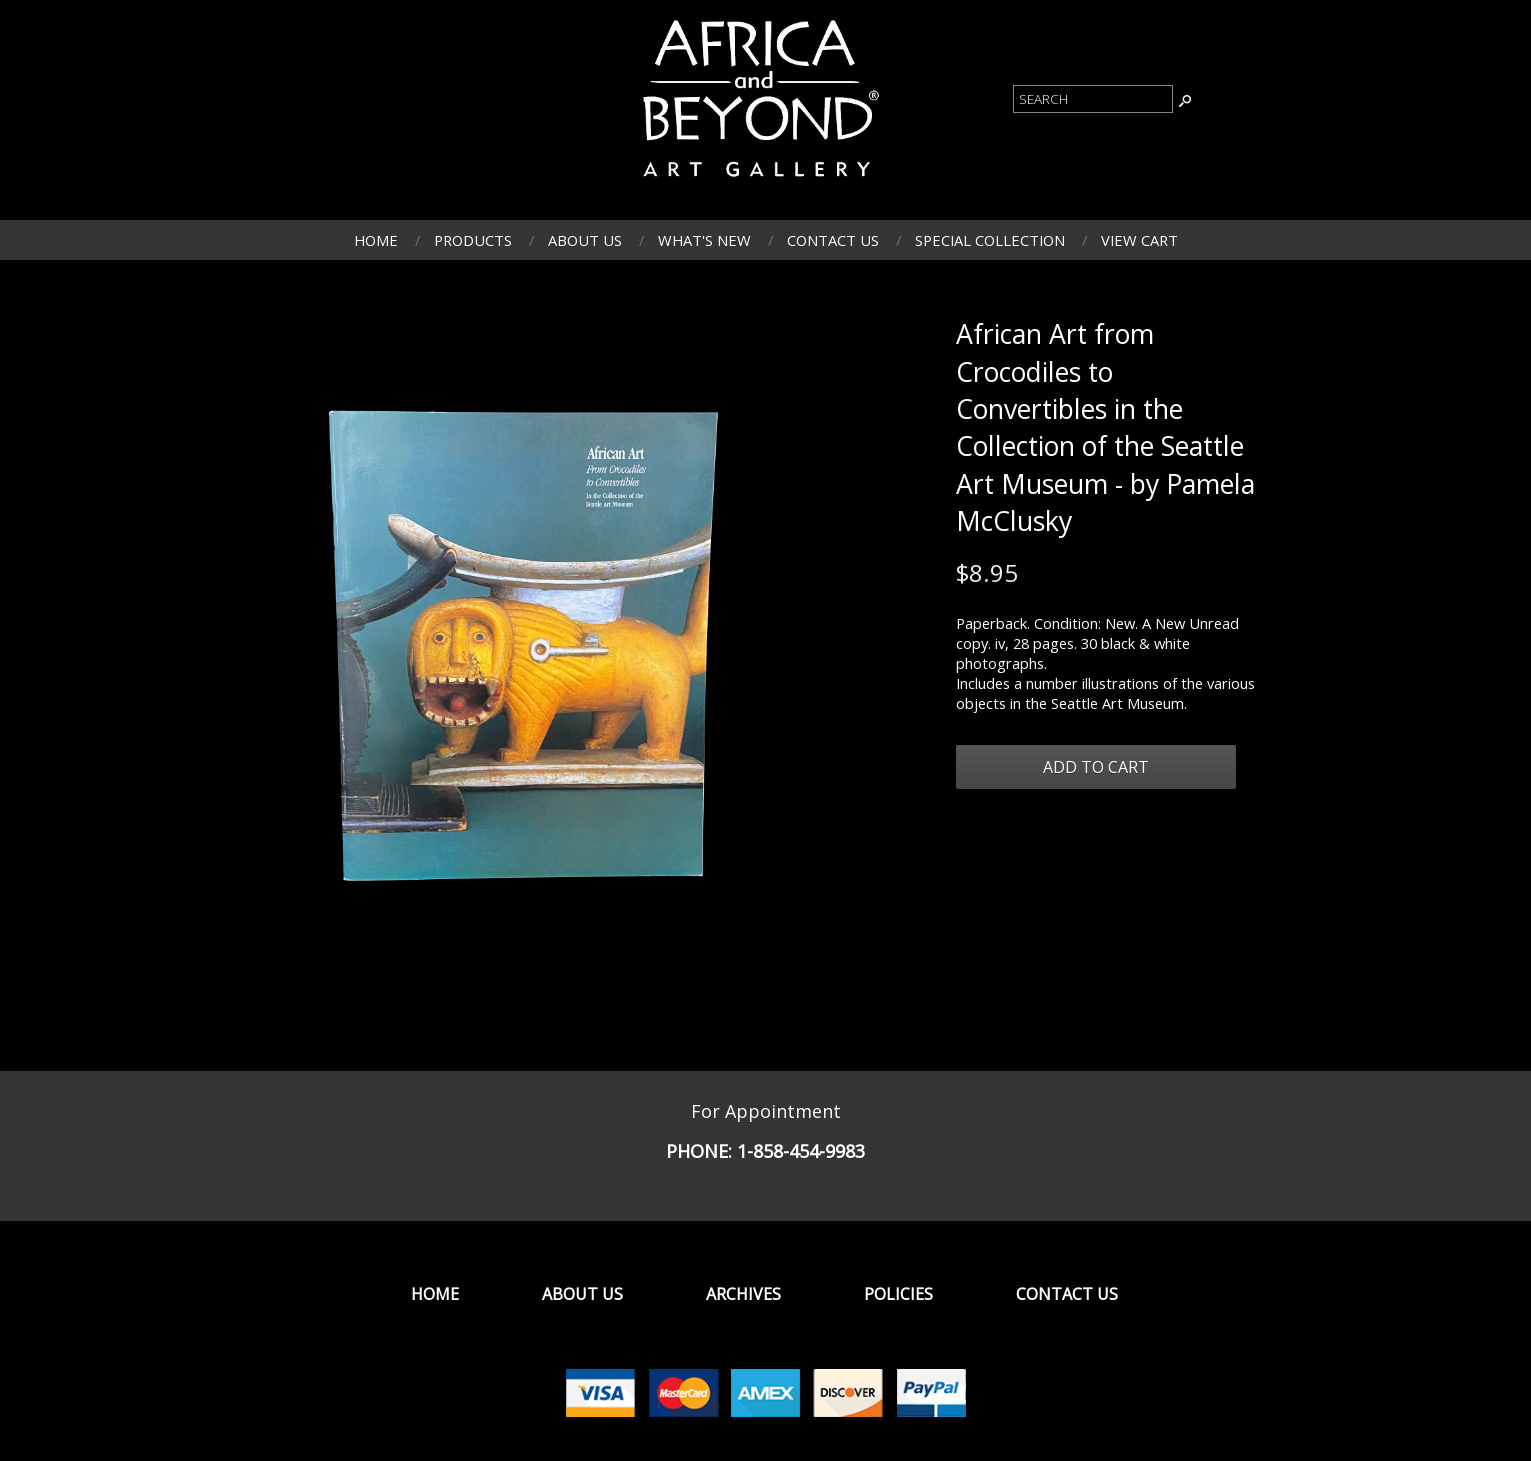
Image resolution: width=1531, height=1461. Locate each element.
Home (376, 240)
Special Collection (990, 240)
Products (473, 240)
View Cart (1139, 240)
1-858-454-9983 (801, 1151)
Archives (743, 1294)
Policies (898, 1294)
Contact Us (833, 240)
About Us (585, 240)
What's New (704, 240)
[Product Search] (1093, 99)
